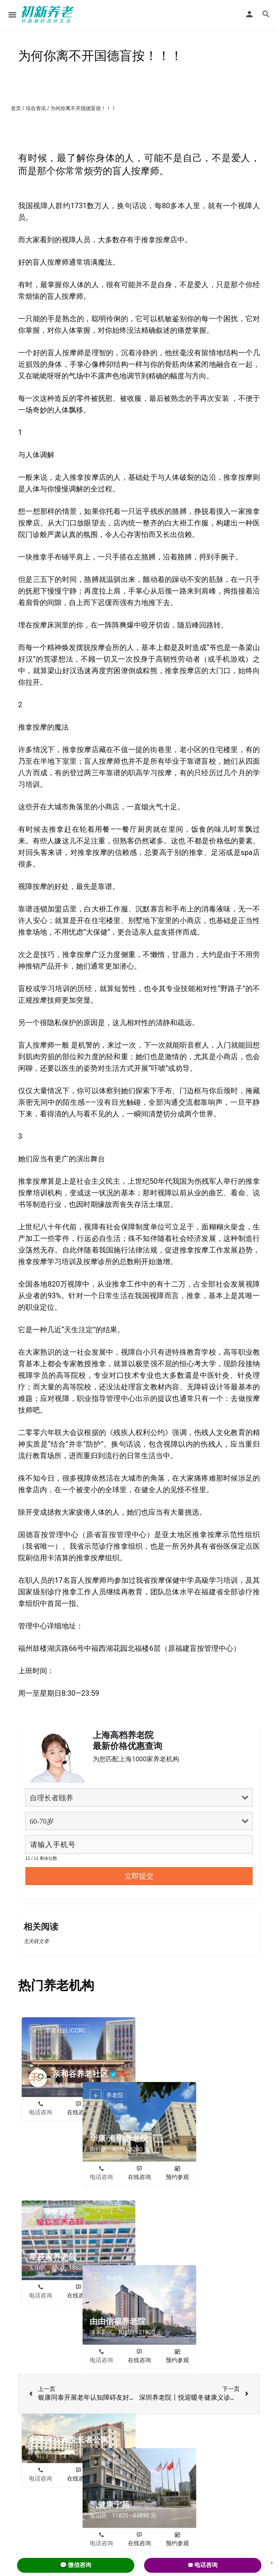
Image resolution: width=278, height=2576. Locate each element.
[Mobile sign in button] (249, 14)
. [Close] (272, 2560)
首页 (16, 108)
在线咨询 (78, 2112)
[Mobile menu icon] (12, 15)
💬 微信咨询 (76, 2565)
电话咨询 (40, 2112)
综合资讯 (36, 108)
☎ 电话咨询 (203, 2565)
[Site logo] (48, 14)
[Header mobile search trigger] (266, 14)
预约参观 (116, 2112)
